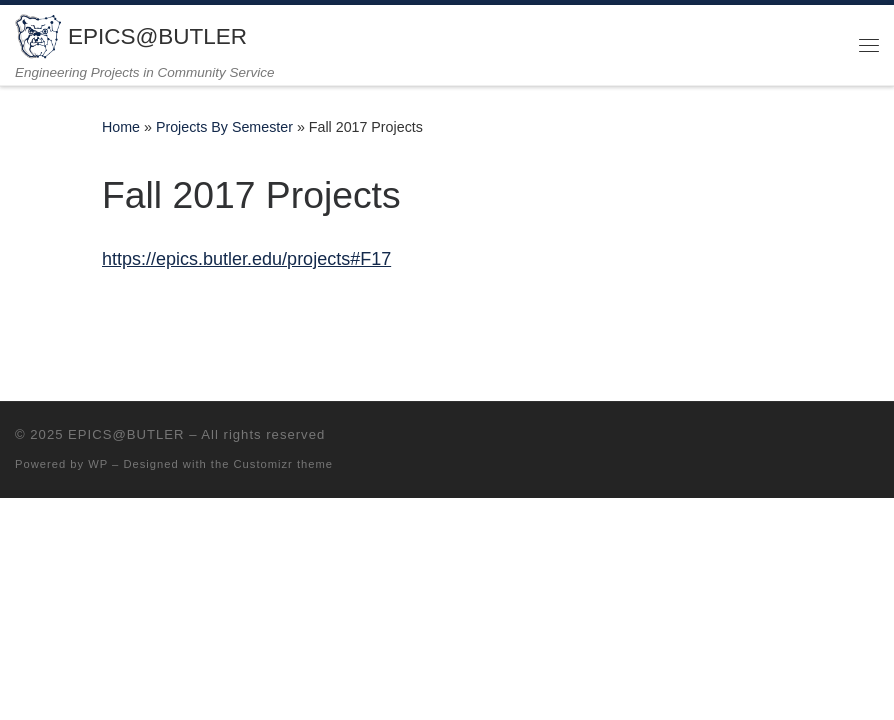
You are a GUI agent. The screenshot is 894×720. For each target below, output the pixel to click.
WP (98, 464)
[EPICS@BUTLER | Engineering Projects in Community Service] (38, 34)
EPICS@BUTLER (126, 434)
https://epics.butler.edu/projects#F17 (246, 259)
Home (121, 127)
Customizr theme (284, 464)
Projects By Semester (224, 127)
